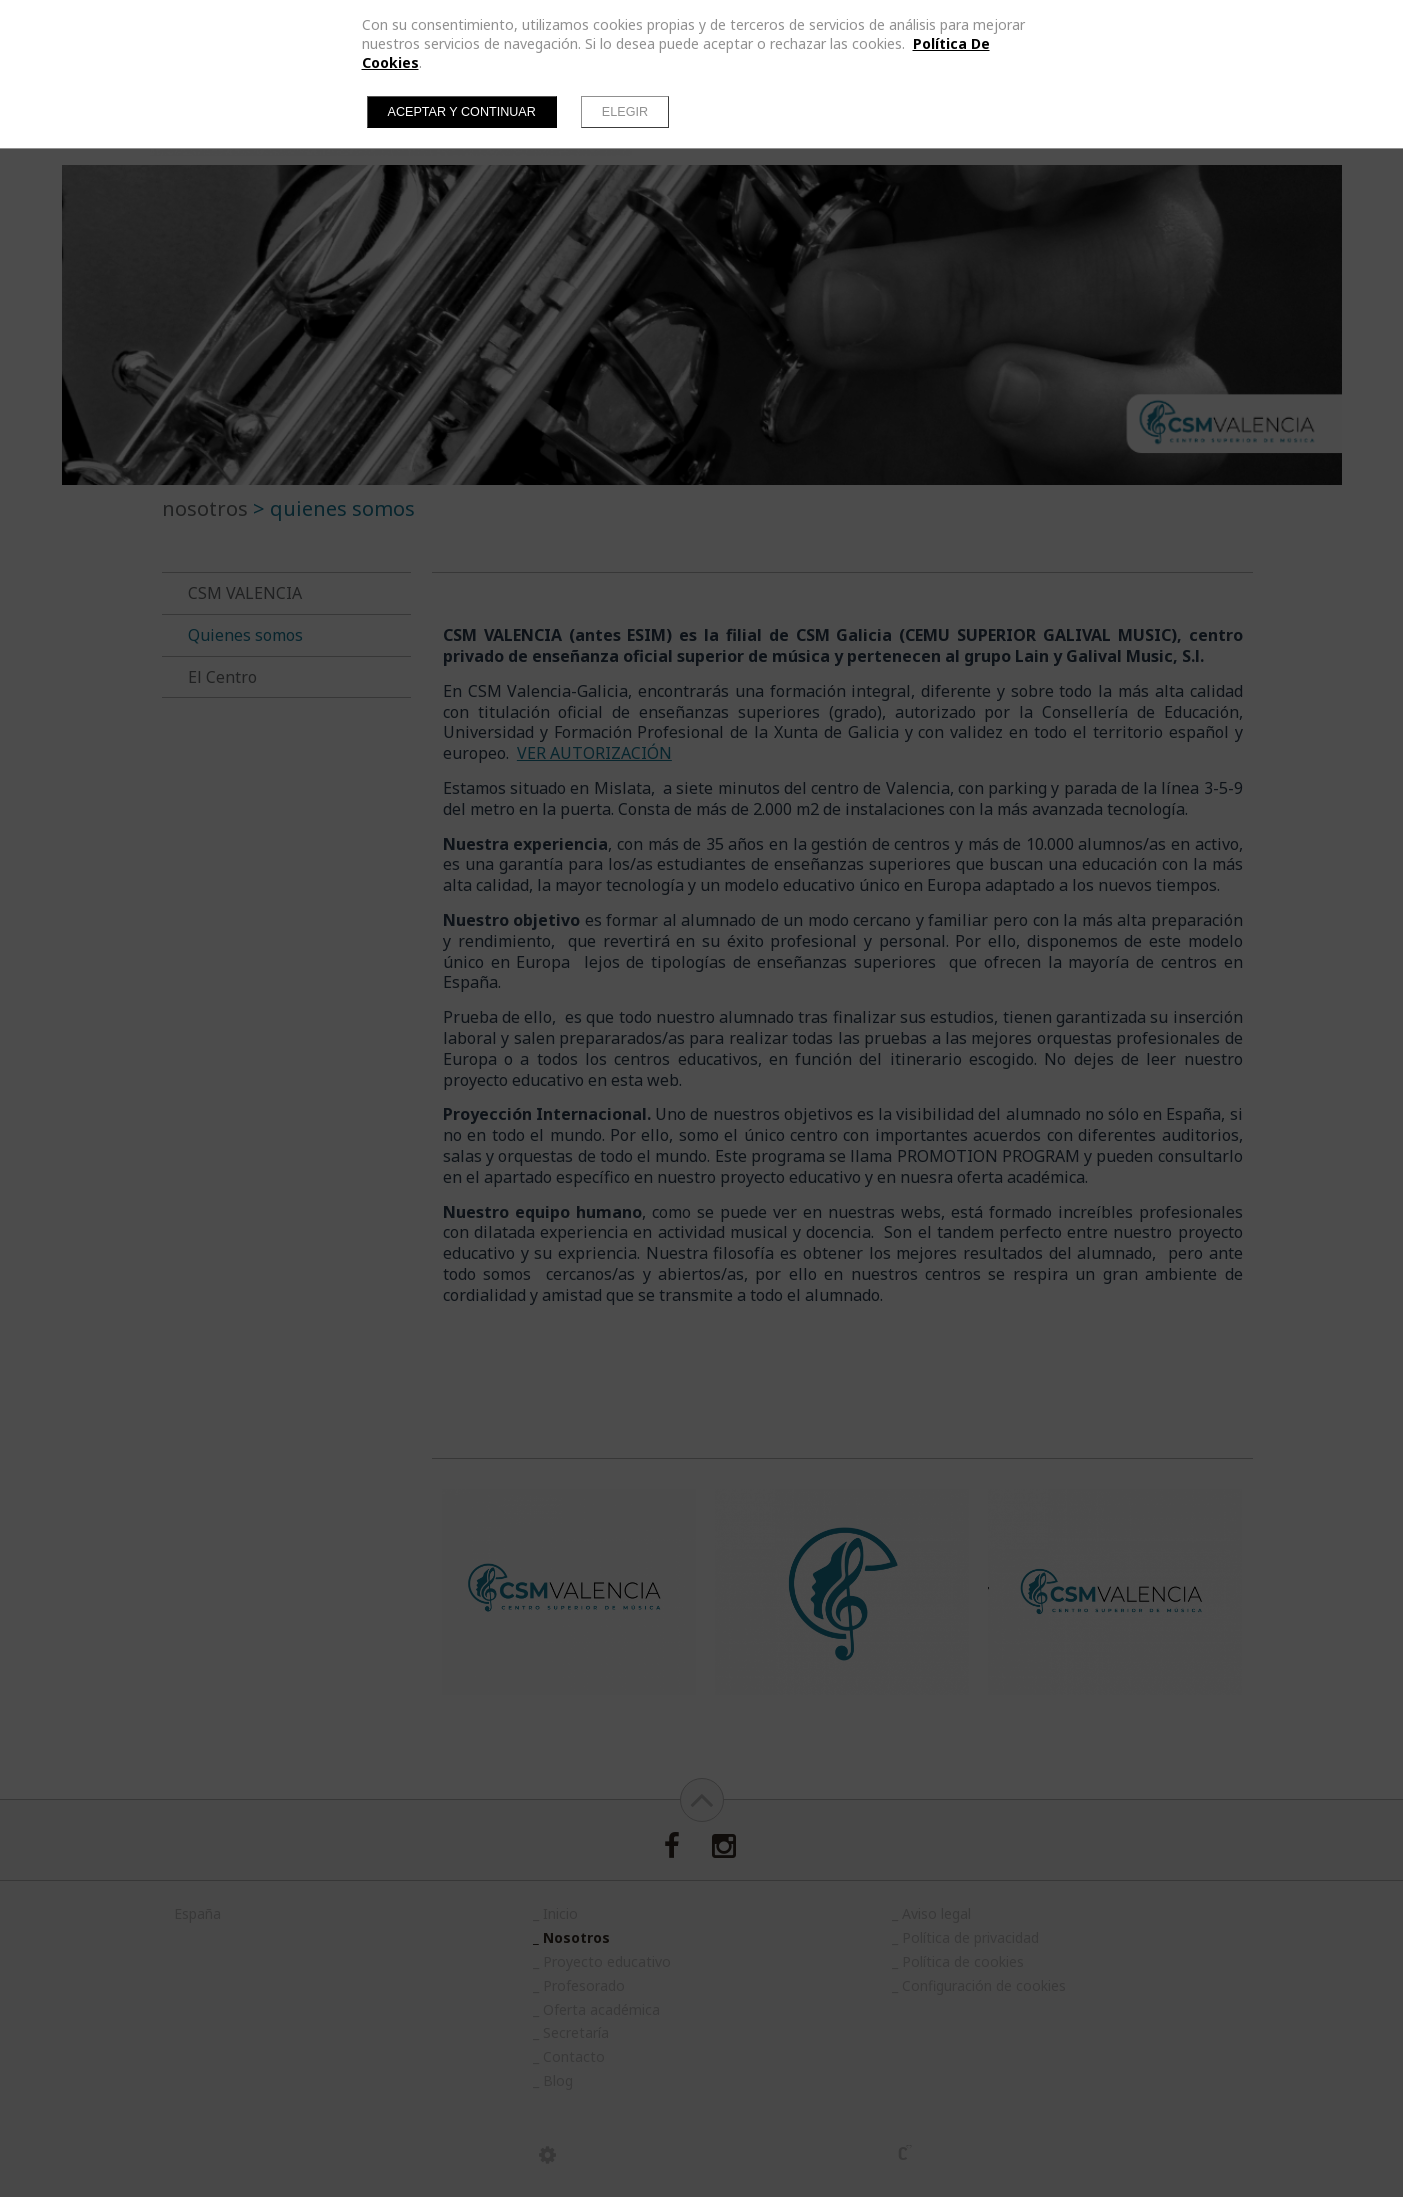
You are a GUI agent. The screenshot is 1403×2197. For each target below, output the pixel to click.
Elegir (625, 112)
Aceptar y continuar (462, 112)
